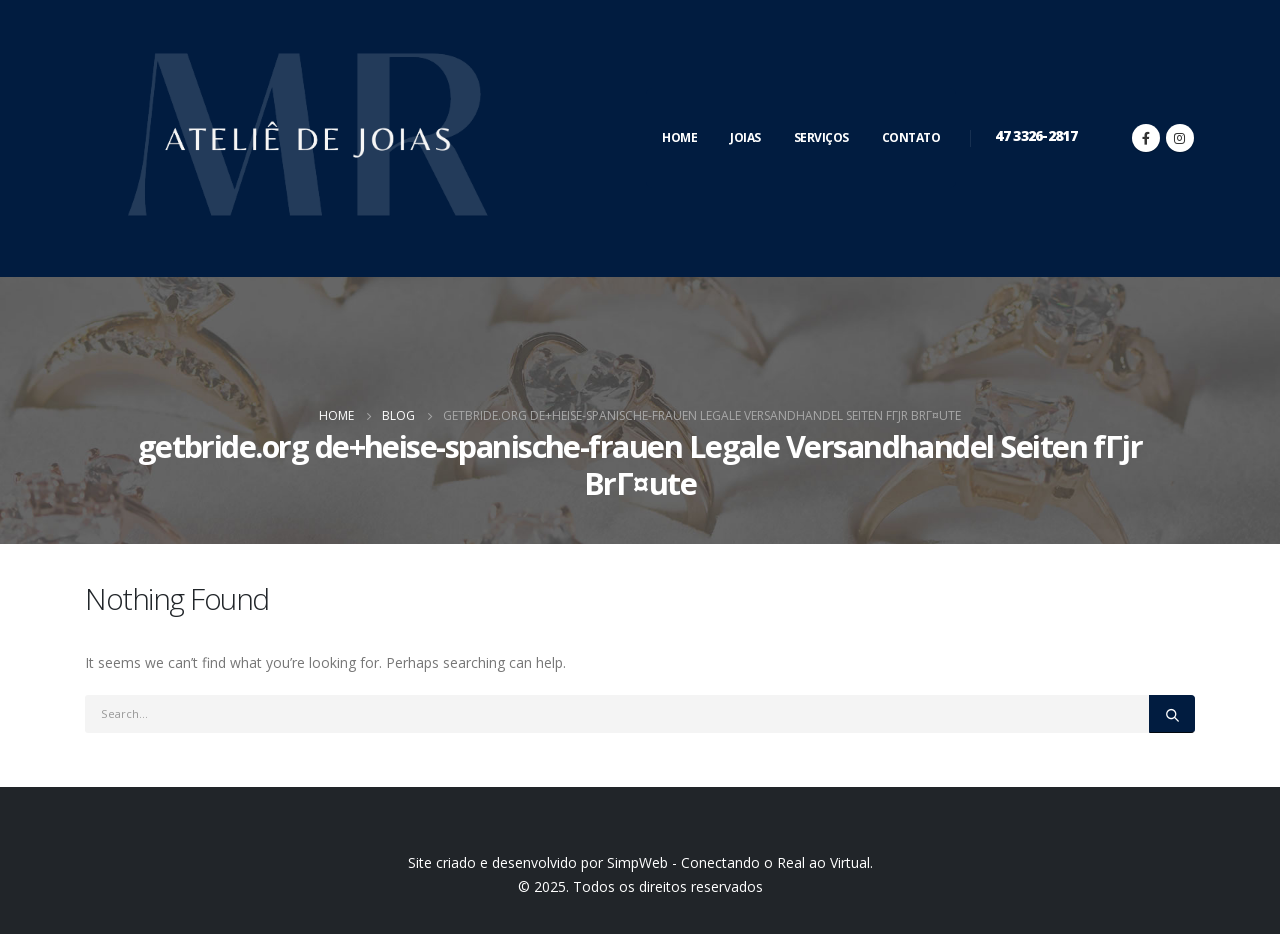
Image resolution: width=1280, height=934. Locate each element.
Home (679, 137)
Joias (745, 137)
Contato (911, 137)
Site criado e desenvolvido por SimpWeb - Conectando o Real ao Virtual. (640, 862)
